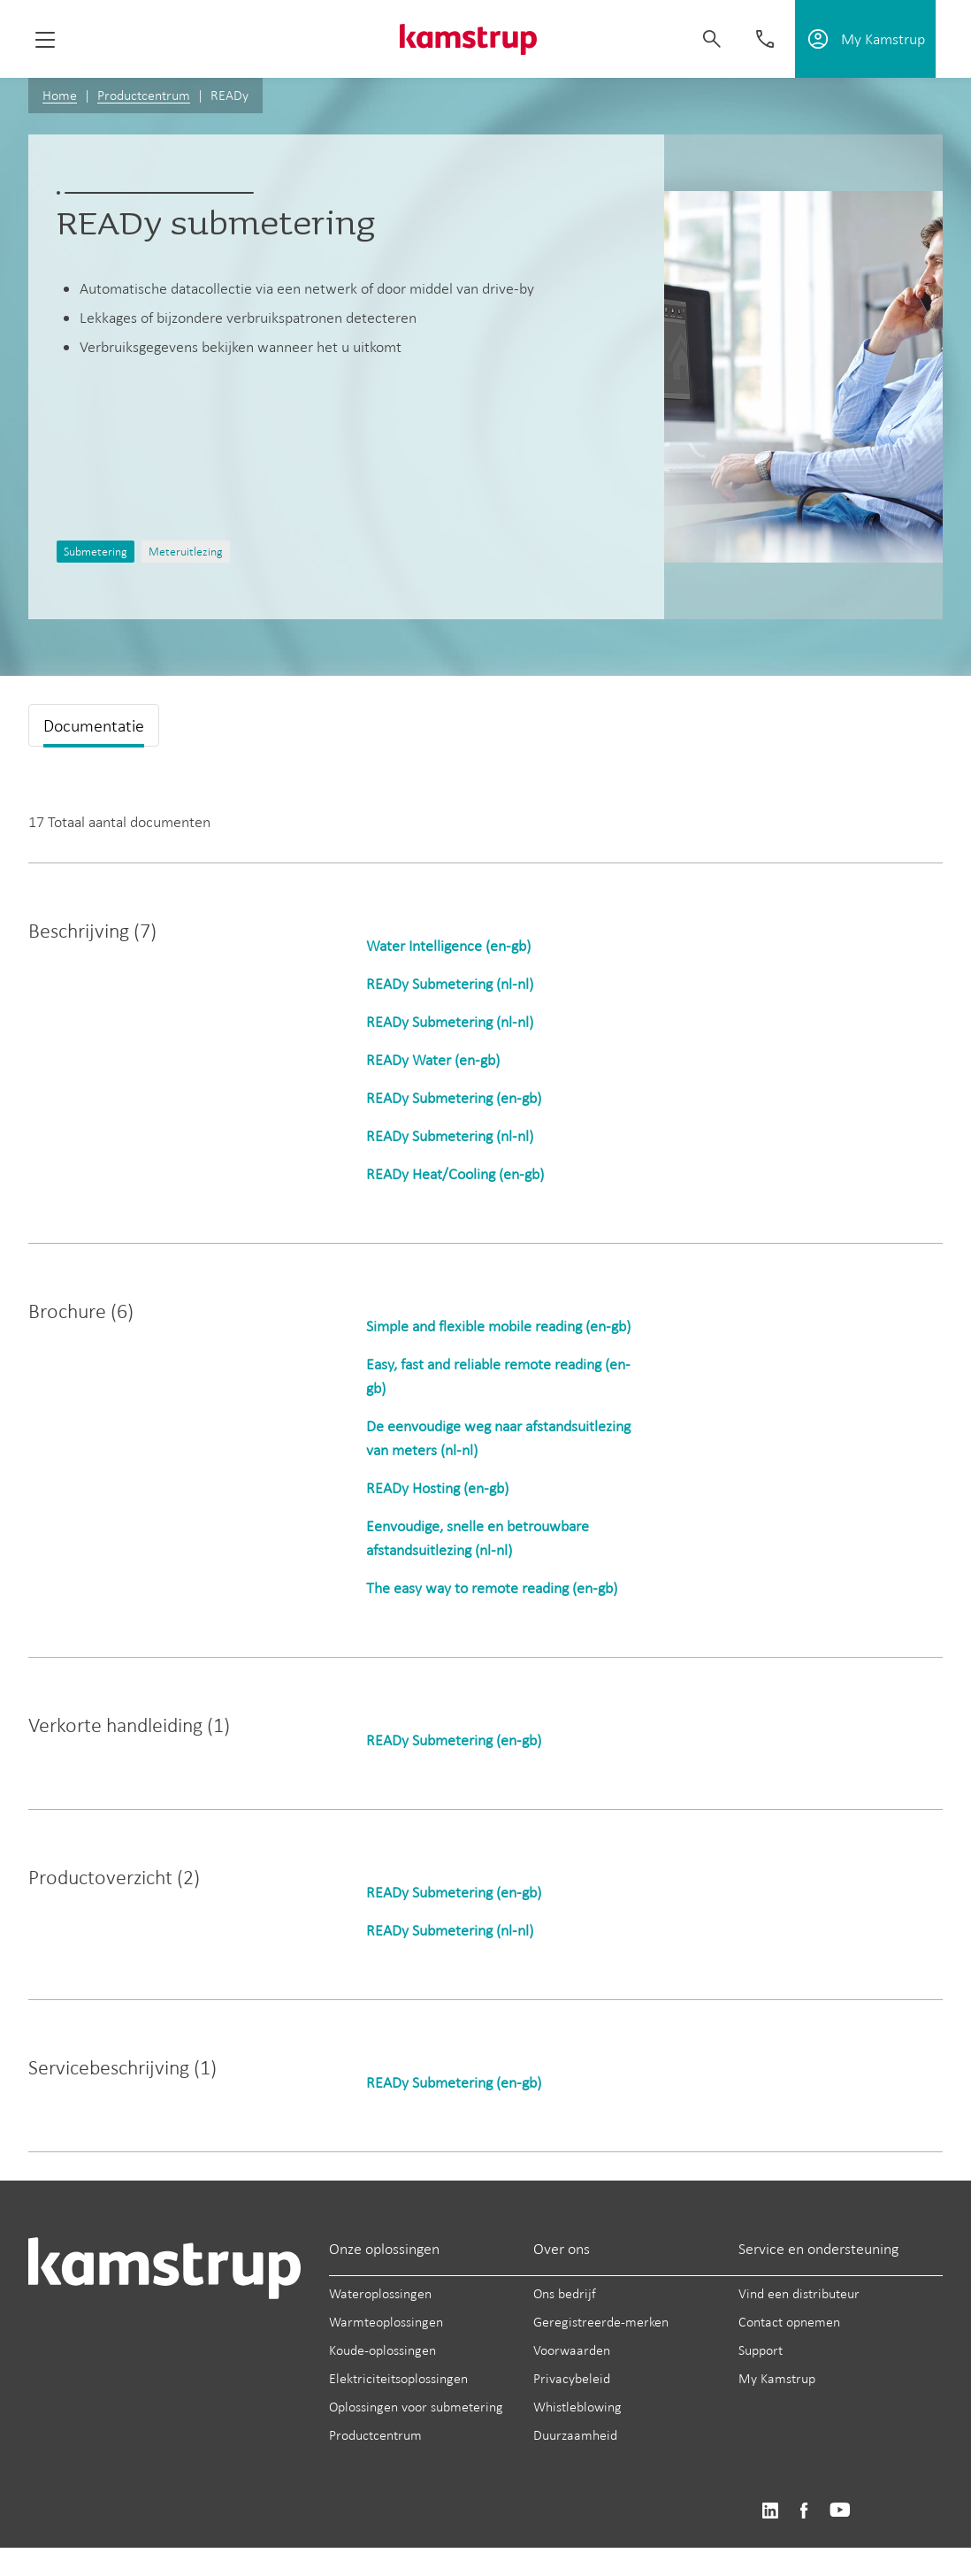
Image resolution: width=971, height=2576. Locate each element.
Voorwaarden (571, 2350)
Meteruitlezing (186, 551)
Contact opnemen (789, 2321)
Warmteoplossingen (386, 2321)
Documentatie (93, 725)
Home (59, 95)
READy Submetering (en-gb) (453, 1098)
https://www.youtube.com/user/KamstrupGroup (840, 2511)
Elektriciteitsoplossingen (398, 2378)
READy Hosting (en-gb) (437, 1488)
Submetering (95, 551)
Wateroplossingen (380, 2293)
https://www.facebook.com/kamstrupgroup (803, 2511)
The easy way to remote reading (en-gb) (491, 1588)
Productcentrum (143, 95)
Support (760, 2350)
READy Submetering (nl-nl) (449, 983)
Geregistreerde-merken (601, 2321)
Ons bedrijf (564, 2293)
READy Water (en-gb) (433, 1060)
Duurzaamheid (575, 2434)
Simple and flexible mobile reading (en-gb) (498, 1326)
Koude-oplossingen (382, 2350)
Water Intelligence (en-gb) (448, 945)
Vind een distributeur (799, 2293)
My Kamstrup (776, 2378)
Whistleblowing (577, 2406)
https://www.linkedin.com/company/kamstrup (769, 2511)
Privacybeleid (571, 2378)
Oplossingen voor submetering (416, 2406)
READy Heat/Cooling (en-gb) (455, 1174)
